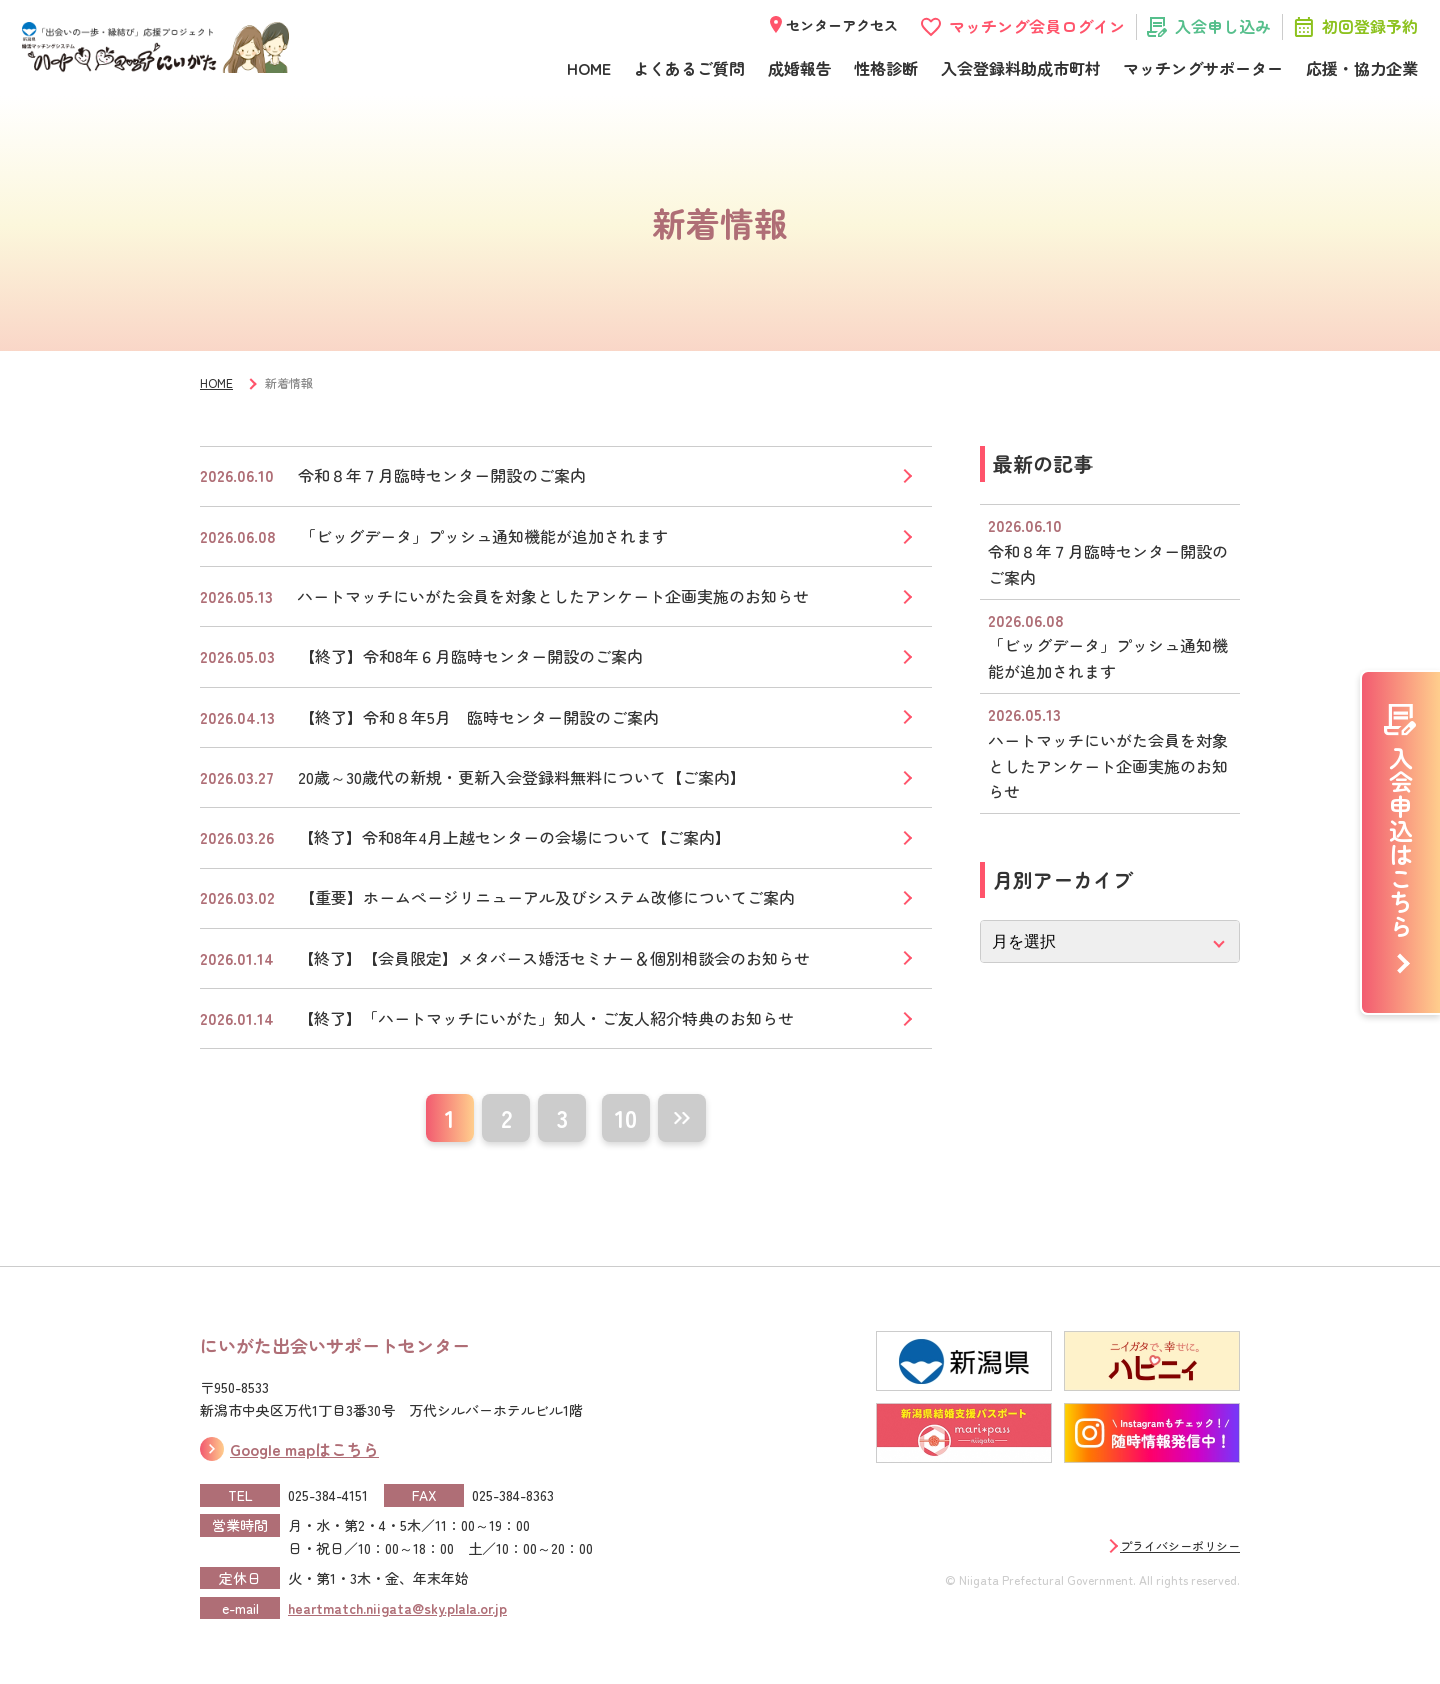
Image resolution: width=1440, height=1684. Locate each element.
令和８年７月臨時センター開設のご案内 (442, 475)
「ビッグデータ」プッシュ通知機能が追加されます (484, 536)
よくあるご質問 (689, 68)
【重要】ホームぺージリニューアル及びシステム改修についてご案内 (547, 897)
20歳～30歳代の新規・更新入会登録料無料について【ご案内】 (522, 777)
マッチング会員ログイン (1037, 26)
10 (626, 1117)
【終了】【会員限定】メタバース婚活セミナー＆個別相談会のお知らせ (554, 958)
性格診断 (886, 68)
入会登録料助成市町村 (1021, 68)
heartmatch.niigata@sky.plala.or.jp (397, 1608)
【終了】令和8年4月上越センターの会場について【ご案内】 (514, 837)
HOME (589, 68)
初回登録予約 (1370, 26)
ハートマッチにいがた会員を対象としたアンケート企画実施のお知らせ (553, 596)
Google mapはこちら (304, 1449)
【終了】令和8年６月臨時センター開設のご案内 (471, 656)
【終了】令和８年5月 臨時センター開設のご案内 (479, 717)
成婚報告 (800, 68)
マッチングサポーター (1203, 68)
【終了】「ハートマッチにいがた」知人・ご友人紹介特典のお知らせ (546, 1018)
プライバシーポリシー (1180, 1545)
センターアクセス (842, 25)
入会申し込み (1223, 26)
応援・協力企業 (1362, 68)
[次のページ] (682, 1118)
